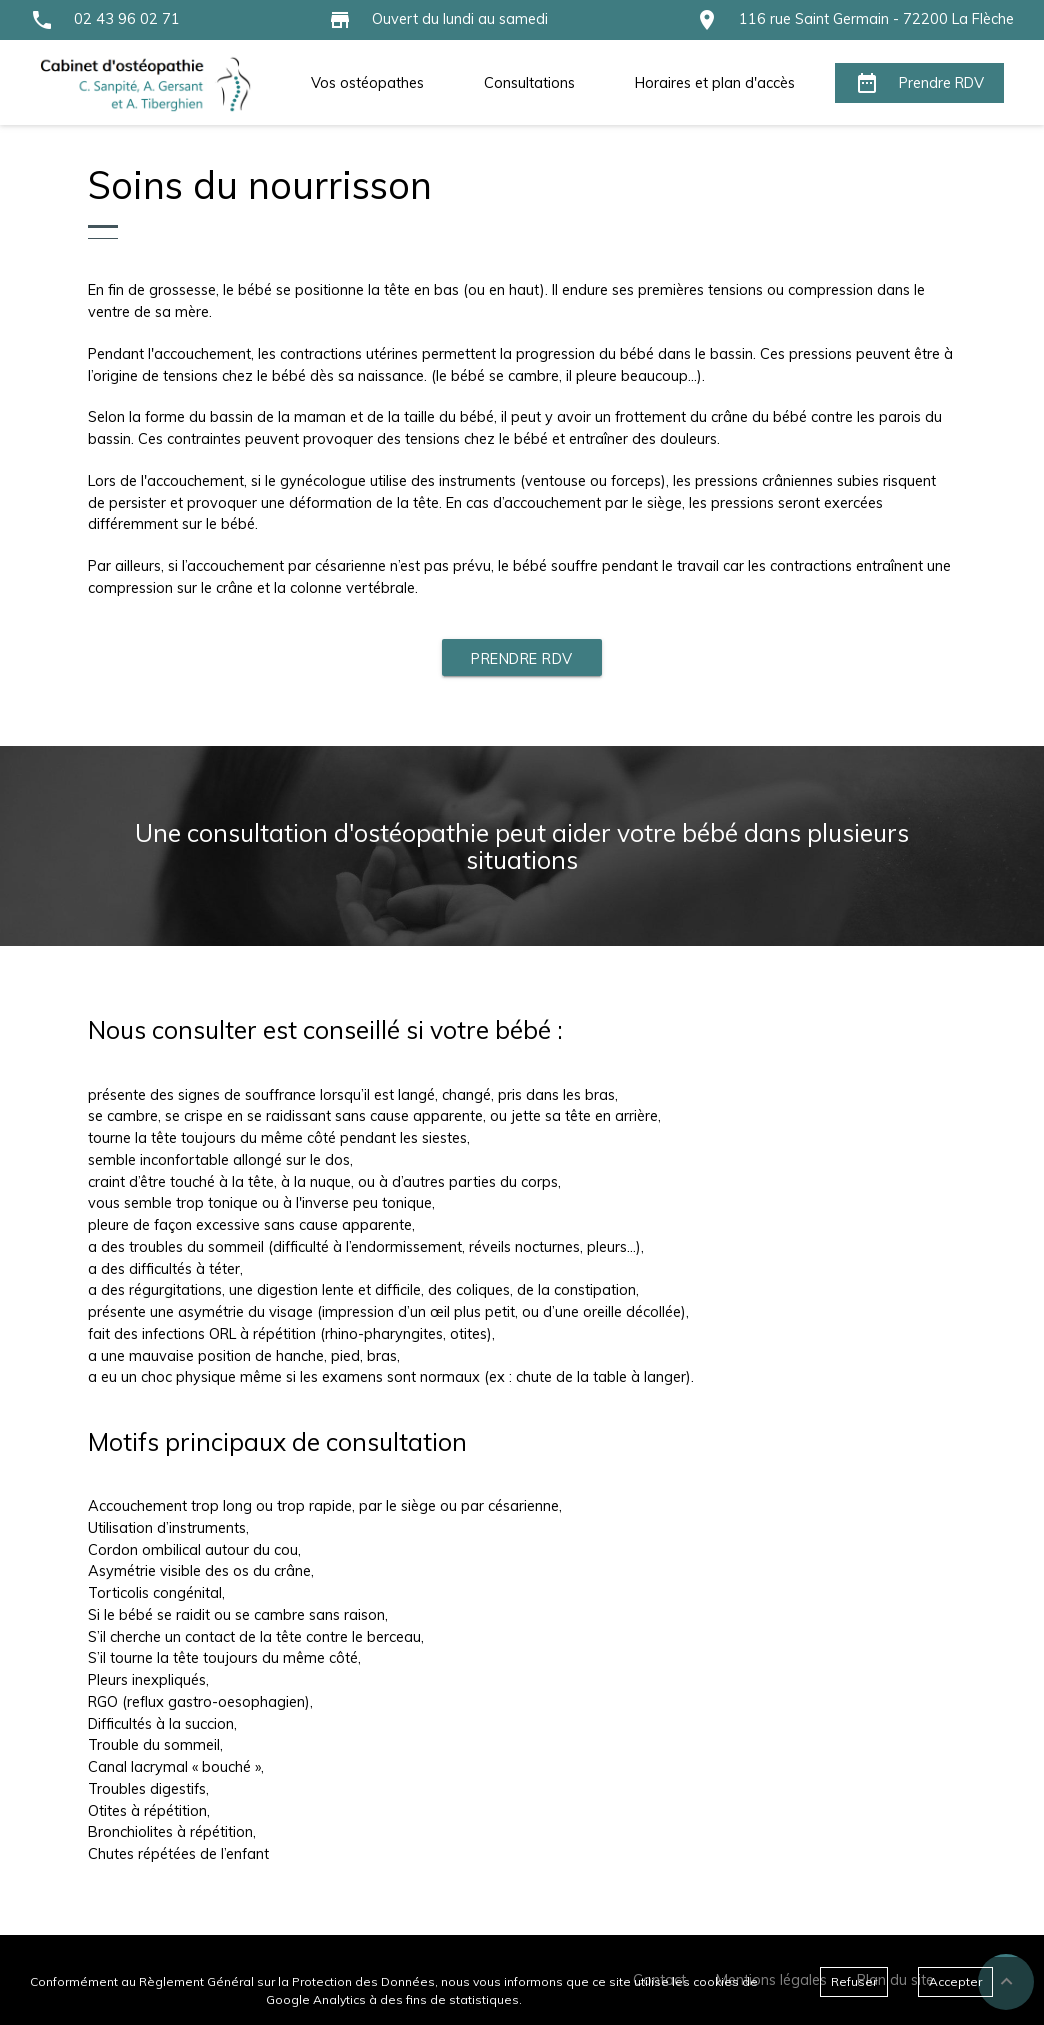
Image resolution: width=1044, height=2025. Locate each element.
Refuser (854, 1981)
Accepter (955, 1981)
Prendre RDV (522, 658)
